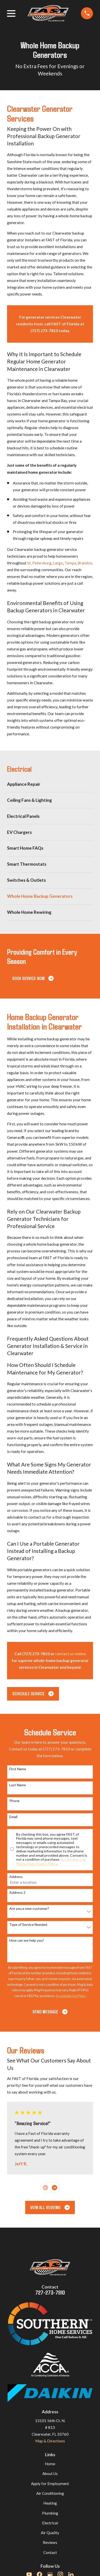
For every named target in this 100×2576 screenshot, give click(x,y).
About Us (50, 2473)
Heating (50, 2503)
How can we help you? (26, 1940)
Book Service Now (33, 978)
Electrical (50, 2523)
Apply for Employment (50, 2483)
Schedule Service (33, 1693)
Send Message (49, 2011)
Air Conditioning (50, 2493)
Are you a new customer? (29, 1909)
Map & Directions (50, 2441)
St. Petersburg (39, 563)
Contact (50, 2552)
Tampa (70, 563)
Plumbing (50, 2513)
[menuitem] (50, 784)
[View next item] (54, 2187)
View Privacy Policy (42, 1863)
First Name (17, 1769)
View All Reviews (50, 2207)
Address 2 (17, 1893)
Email (13, 1817)
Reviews (50, 2542)
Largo (58, 563)
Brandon (85, 563)
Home (50, 2463)
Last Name (17, 1785)
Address (16, 1877)
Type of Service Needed (28, 1925)
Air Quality (50, 2532)
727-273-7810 (50, 2292)
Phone (14, 1801)
